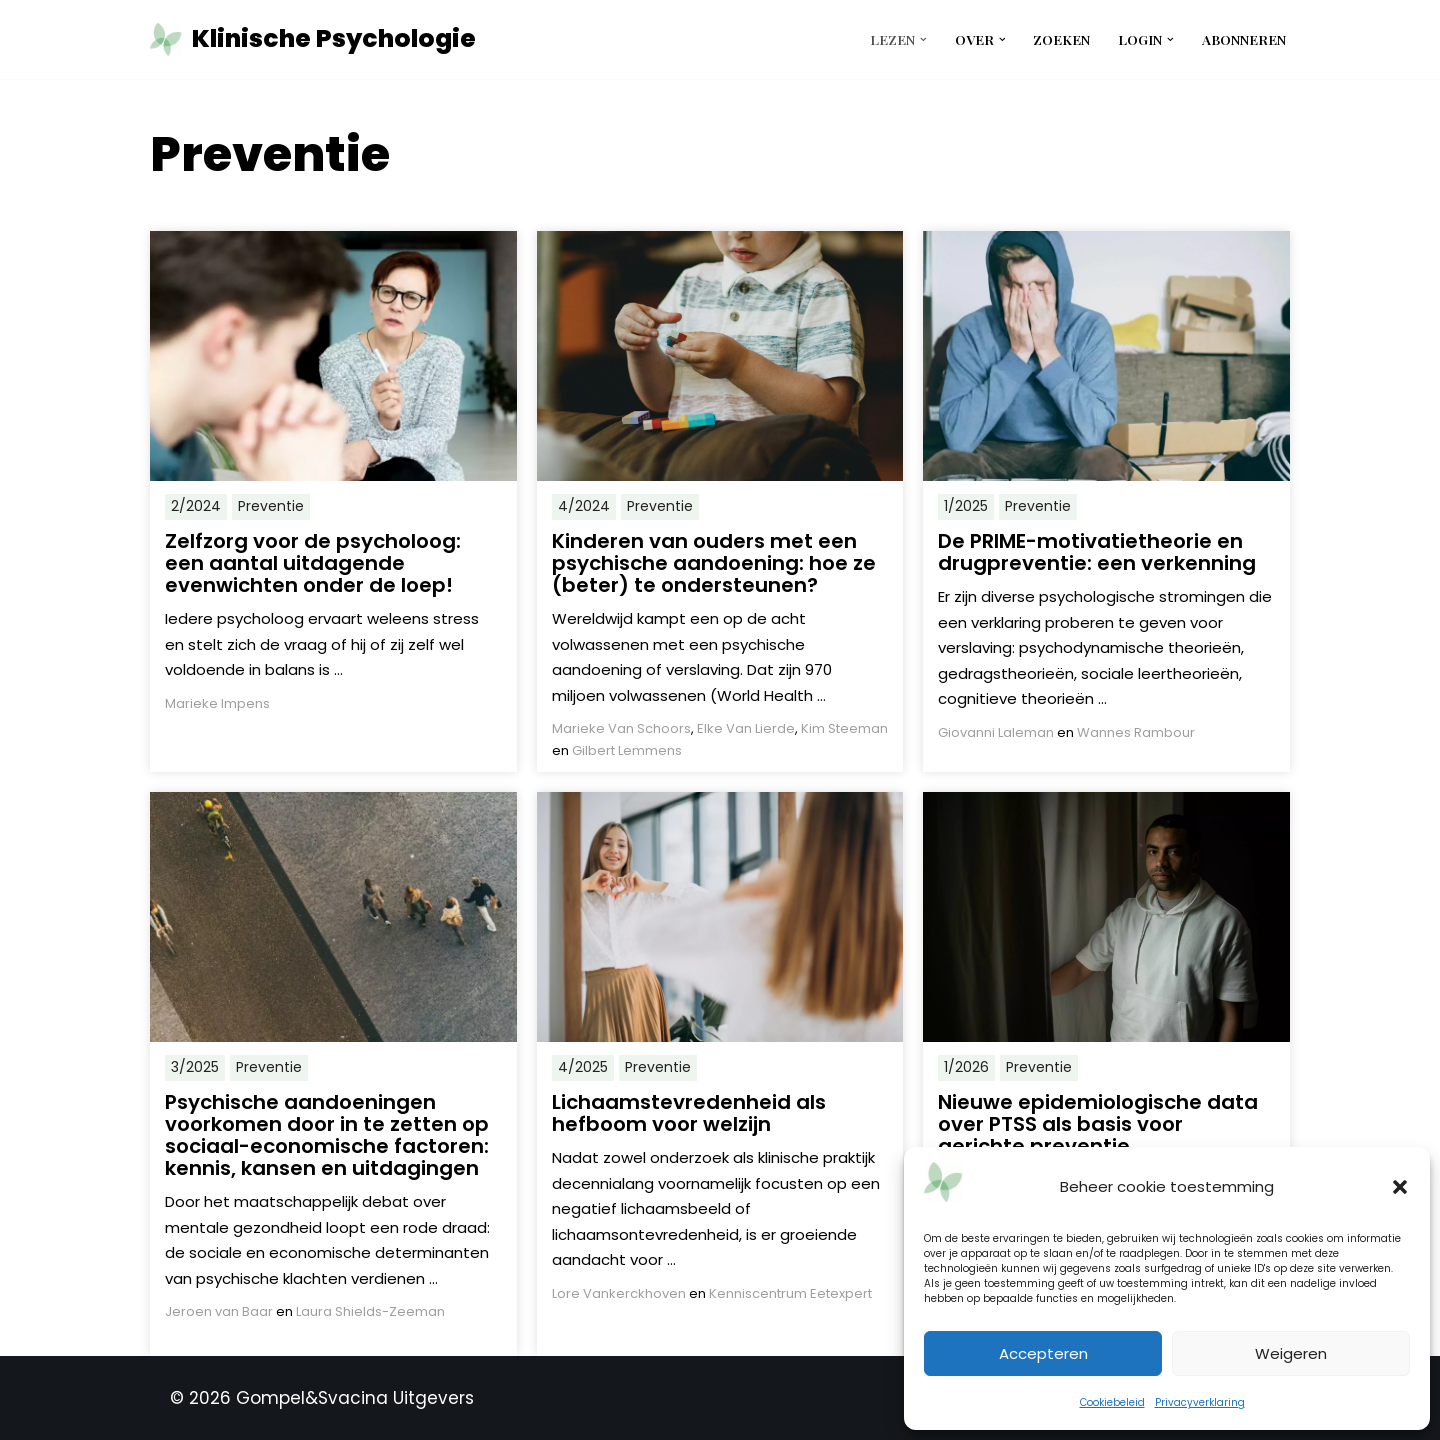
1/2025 (966, 506)
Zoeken (1061, 39)
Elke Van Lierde (746, 728)
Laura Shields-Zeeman (370, 1311)
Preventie (271, 506)
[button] (1400, 1187)
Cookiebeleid (1112, 1402)
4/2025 (583, 1067)
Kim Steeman (844, 728)
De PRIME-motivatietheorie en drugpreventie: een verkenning (1097, 552)
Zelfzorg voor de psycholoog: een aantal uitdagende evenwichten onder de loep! (313, 563)
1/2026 (966, 1067)
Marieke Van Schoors (621, 728)
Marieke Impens (217, 703)
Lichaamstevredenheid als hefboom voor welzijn (689, 1113)
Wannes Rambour (1136, 732)
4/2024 (584, 506)
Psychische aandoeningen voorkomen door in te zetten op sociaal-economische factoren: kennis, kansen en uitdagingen (327, 1135)
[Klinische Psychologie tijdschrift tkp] (313, 39)
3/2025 (195, 1067)
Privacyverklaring (1200, 1402)
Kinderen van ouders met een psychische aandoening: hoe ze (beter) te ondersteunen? (714, 563)
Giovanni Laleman (996, 732)
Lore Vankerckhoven (619, 1293)
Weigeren (1291, 1353)
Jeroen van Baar (219, 1311)
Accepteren (1043, 1353)
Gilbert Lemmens (627, 750)
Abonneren (1244, 39)
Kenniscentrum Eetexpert (790, 1293)
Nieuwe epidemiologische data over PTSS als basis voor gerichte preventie (1098, 1124)
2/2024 (196, 506)
